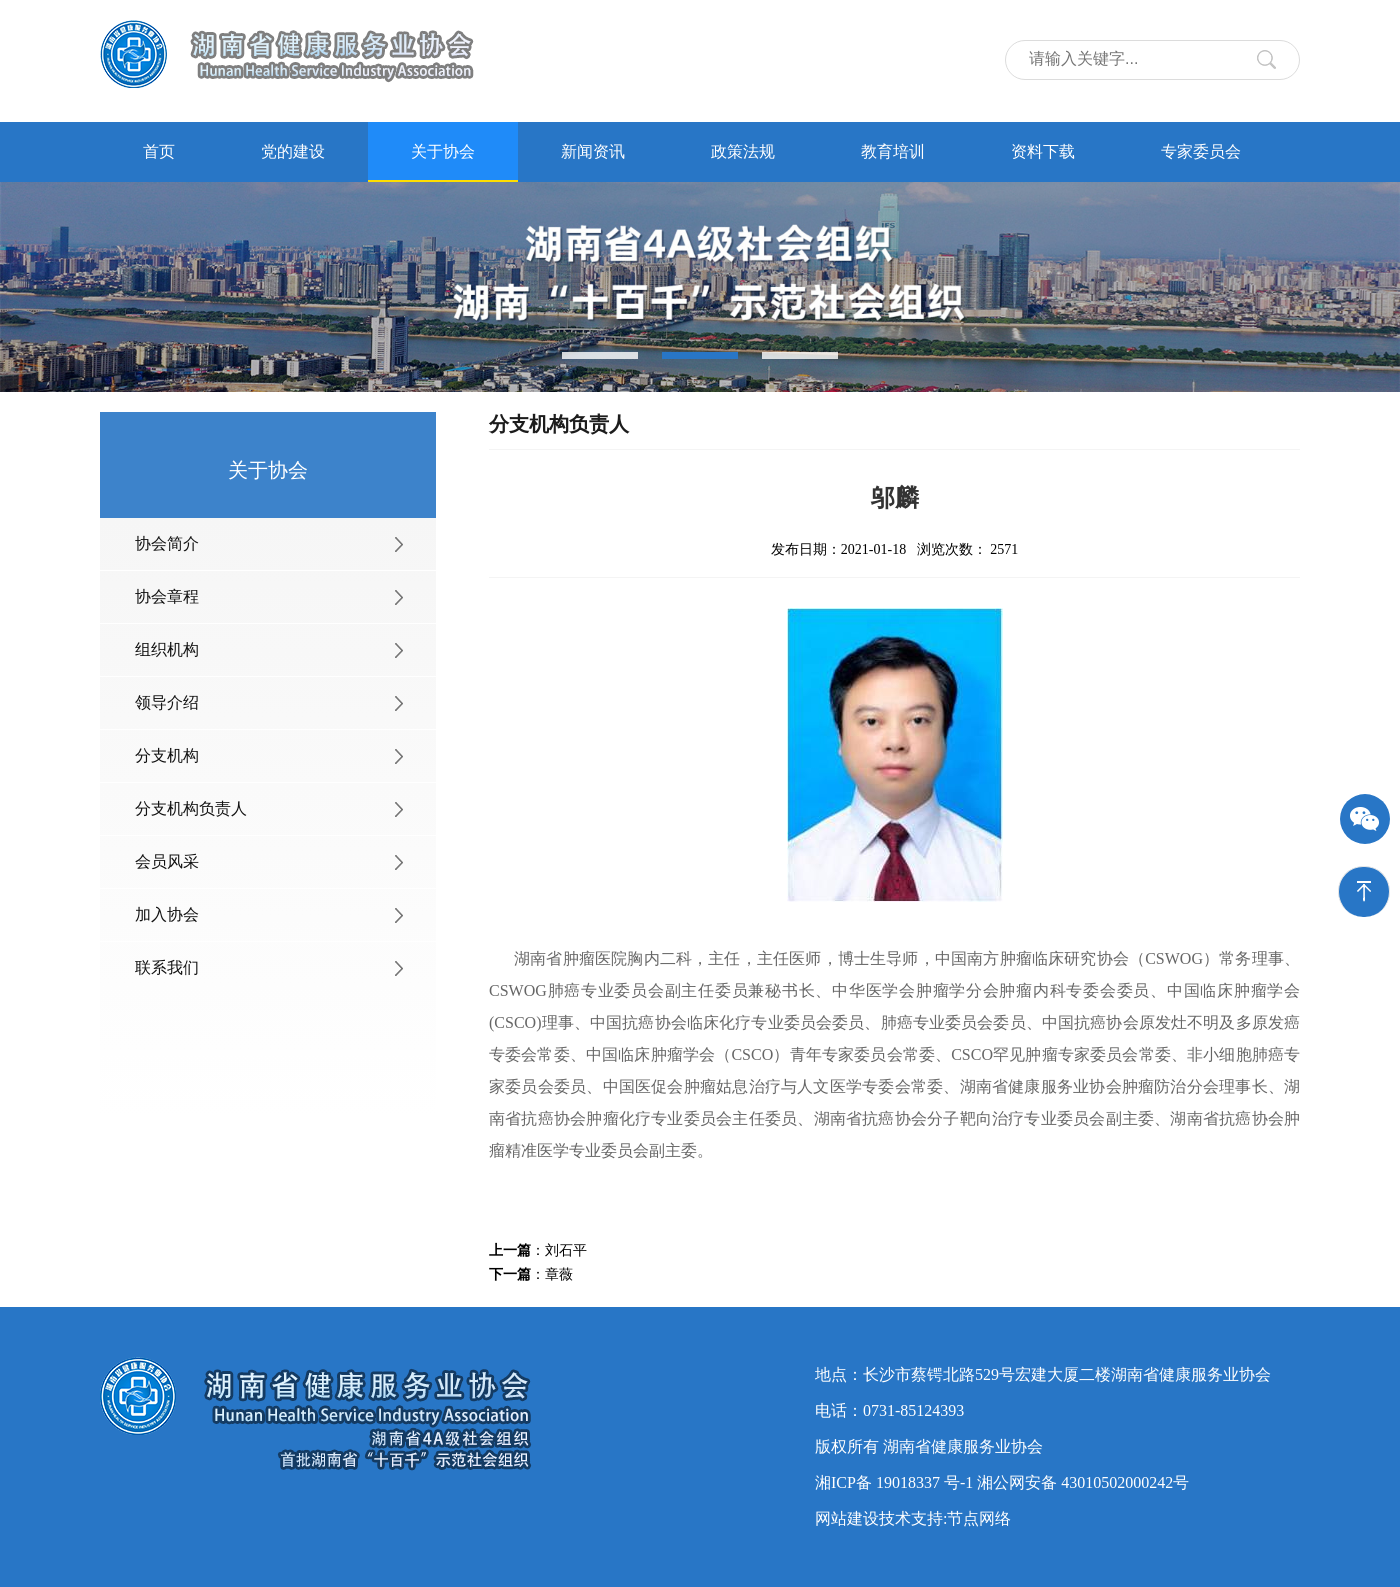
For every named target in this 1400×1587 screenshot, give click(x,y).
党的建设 (293, 151)
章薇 (559, 1274)
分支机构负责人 (191, 808)
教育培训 (893, 151)
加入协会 (167, 914)
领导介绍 (167, 702)
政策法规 (743, 151)
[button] (600, 355)
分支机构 (167, 755)
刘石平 (566, 1250)
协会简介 (167, 543)
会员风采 (167, 861)
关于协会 (443, 151)
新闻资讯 (593, 151)
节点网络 (979, 1518)
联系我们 (167, 967)
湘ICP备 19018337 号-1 (894, 1482)
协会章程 (167, 596)
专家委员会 (1201, 151)
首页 (159, 151)
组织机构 (167, 649)
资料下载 (1043, 151)
